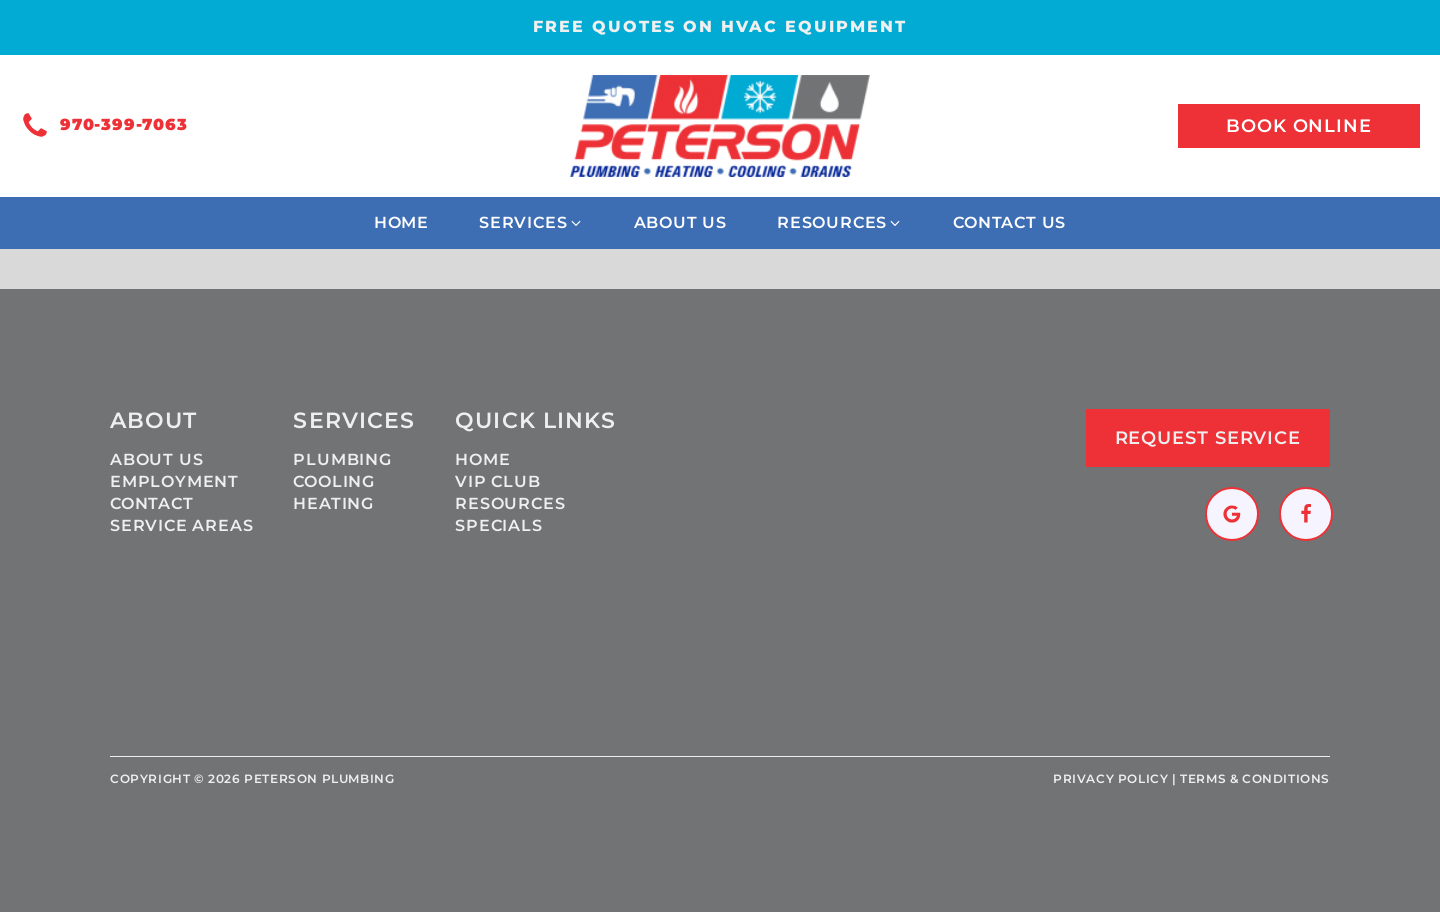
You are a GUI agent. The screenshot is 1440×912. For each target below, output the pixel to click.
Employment (174, 481)
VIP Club (497, 481)
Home (482, 459)
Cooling (334, 481)
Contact (152, 503)
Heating (333, 503)
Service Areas (181, 525)
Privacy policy (1110, 778)
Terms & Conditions (1255, 778)
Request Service (1208, 438)
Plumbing (342, 459)
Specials (498, 525)
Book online (1299, 126)
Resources (510, 503)
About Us (156, 459)
